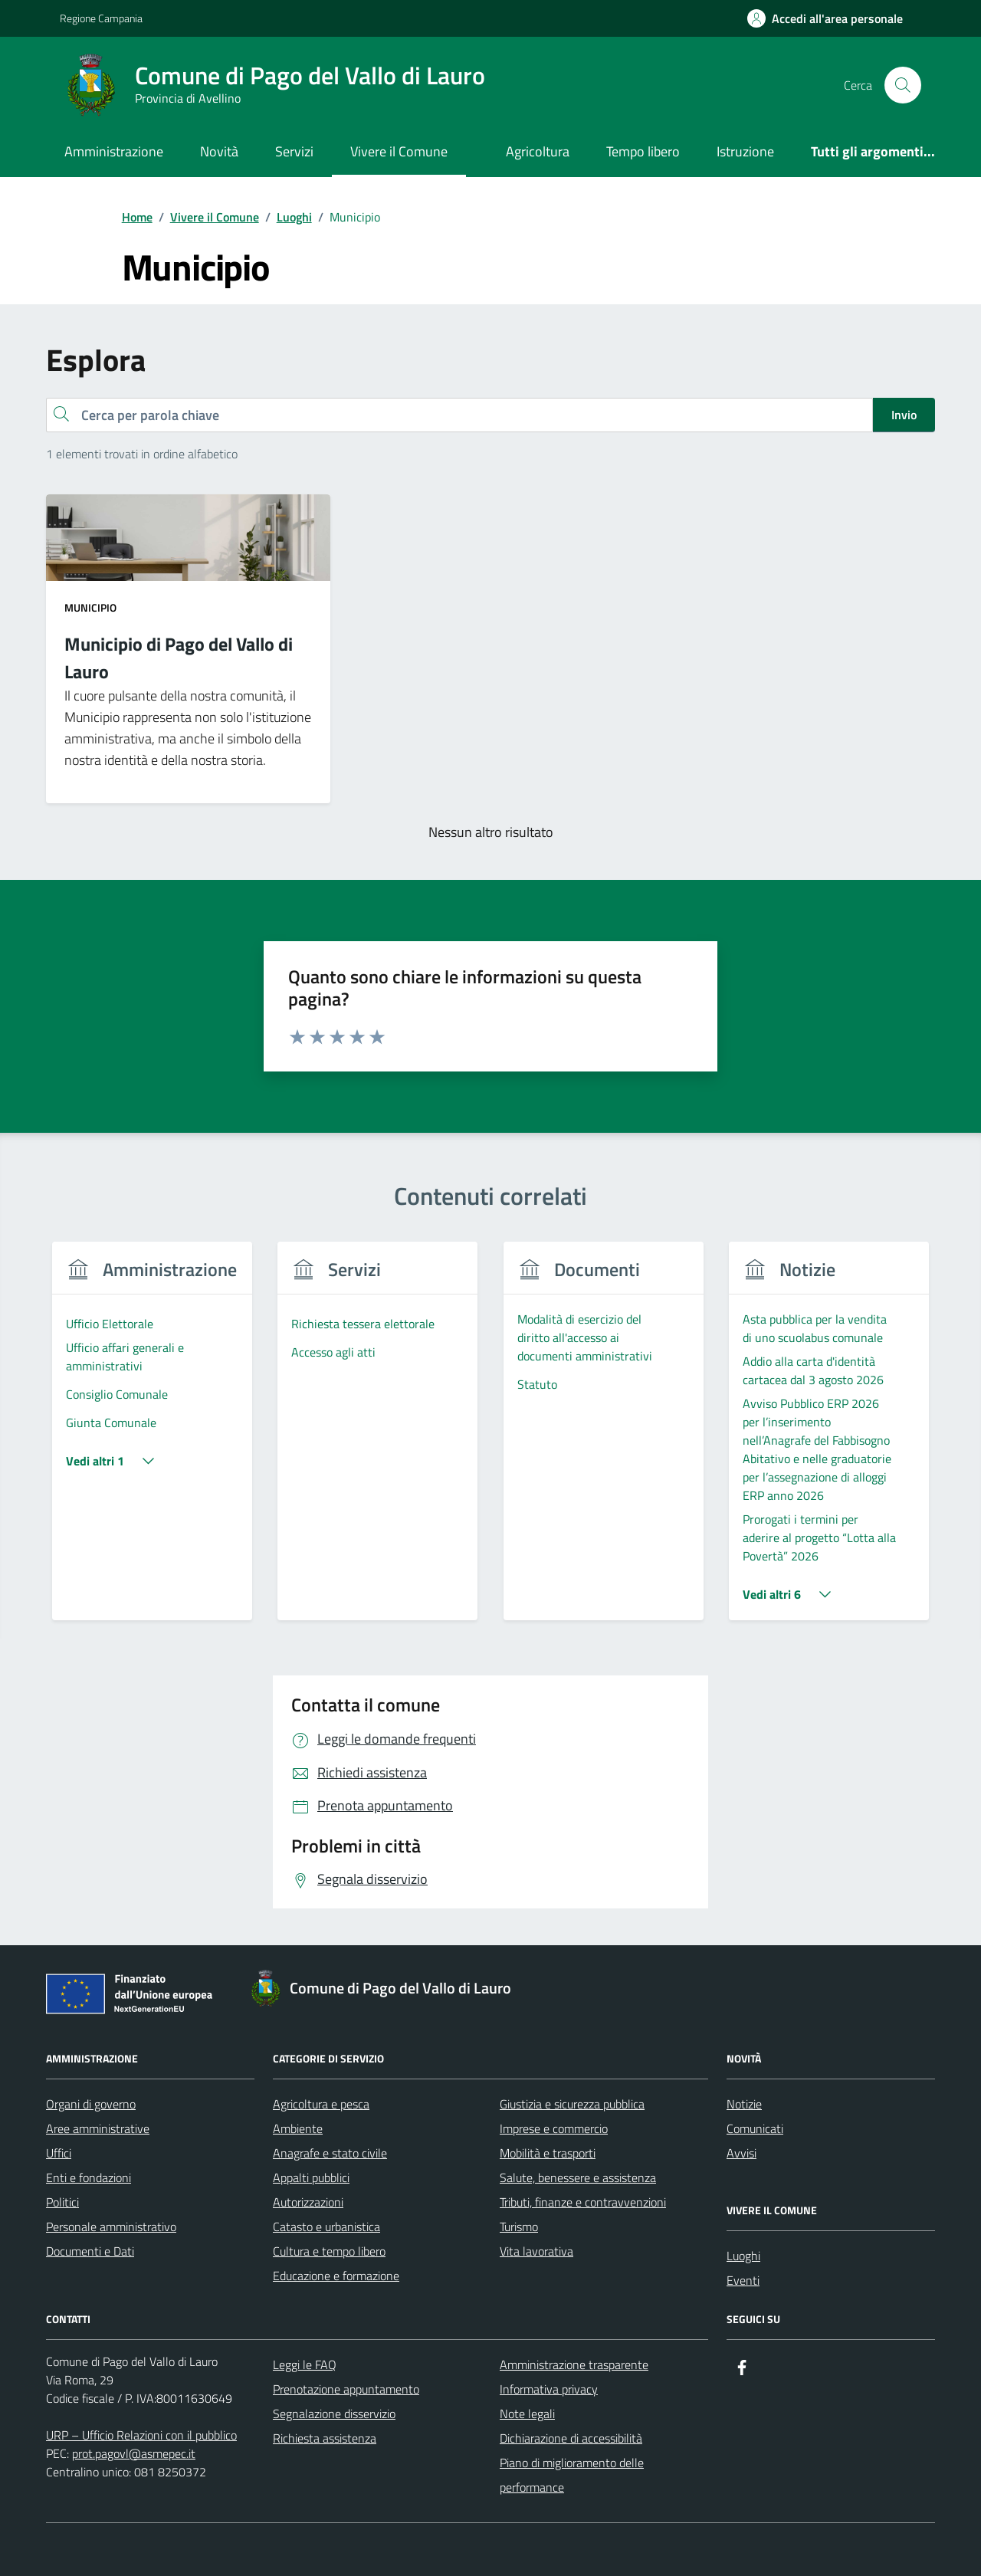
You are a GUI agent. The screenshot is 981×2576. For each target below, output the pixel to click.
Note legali (527, 2413)
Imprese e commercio (554, 2128)
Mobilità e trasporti (547, 2153)
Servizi (294, 151)
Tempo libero (643, 151)
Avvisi (741, 2153)
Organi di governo (91, 2104)
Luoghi (743, 2255)
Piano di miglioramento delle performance (572, 2474)
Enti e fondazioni (88, 2177)
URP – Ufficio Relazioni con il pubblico (141, 2435)
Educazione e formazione (336, 2275)
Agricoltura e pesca (321, 2104)
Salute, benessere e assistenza (578, 2177)
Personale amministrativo (111, 2226)
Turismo (519, 2226)
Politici (62, 2202)
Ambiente (298, 2128)
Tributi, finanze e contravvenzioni (583, 2202)
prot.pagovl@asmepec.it (133, 2453)
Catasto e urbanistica (326, 2226)
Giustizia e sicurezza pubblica (572, 2104)
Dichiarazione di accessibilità (571, 2438)
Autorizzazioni (308, 2202)
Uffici (58, 2153)
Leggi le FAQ (304, 2364)
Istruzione (745, 151)
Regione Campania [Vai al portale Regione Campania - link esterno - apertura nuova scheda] (101, 18)
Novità (219, 151)
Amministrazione (113, 151)
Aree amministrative (97, 2128)
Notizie (744, 2104)
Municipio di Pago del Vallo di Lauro (178, 657)
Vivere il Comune (399, 151)
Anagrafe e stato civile (330, 2153)
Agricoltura (537, 151)
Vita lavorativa (536, 2251)
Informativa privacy (549, 2389)
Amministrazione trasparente (574, 2364)
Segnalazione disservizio (334, 2413)
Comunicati (755, 2128)
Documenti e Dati (90, 2251)
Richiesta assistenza (324, 2438)
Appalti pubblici (311, 2177)
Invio (904, 414)
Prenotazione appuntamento (346, 2389)
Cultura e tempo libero (329, 2251)
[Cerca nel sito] (902, 85)
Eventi (743, 2280)
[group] (152, 1440)
